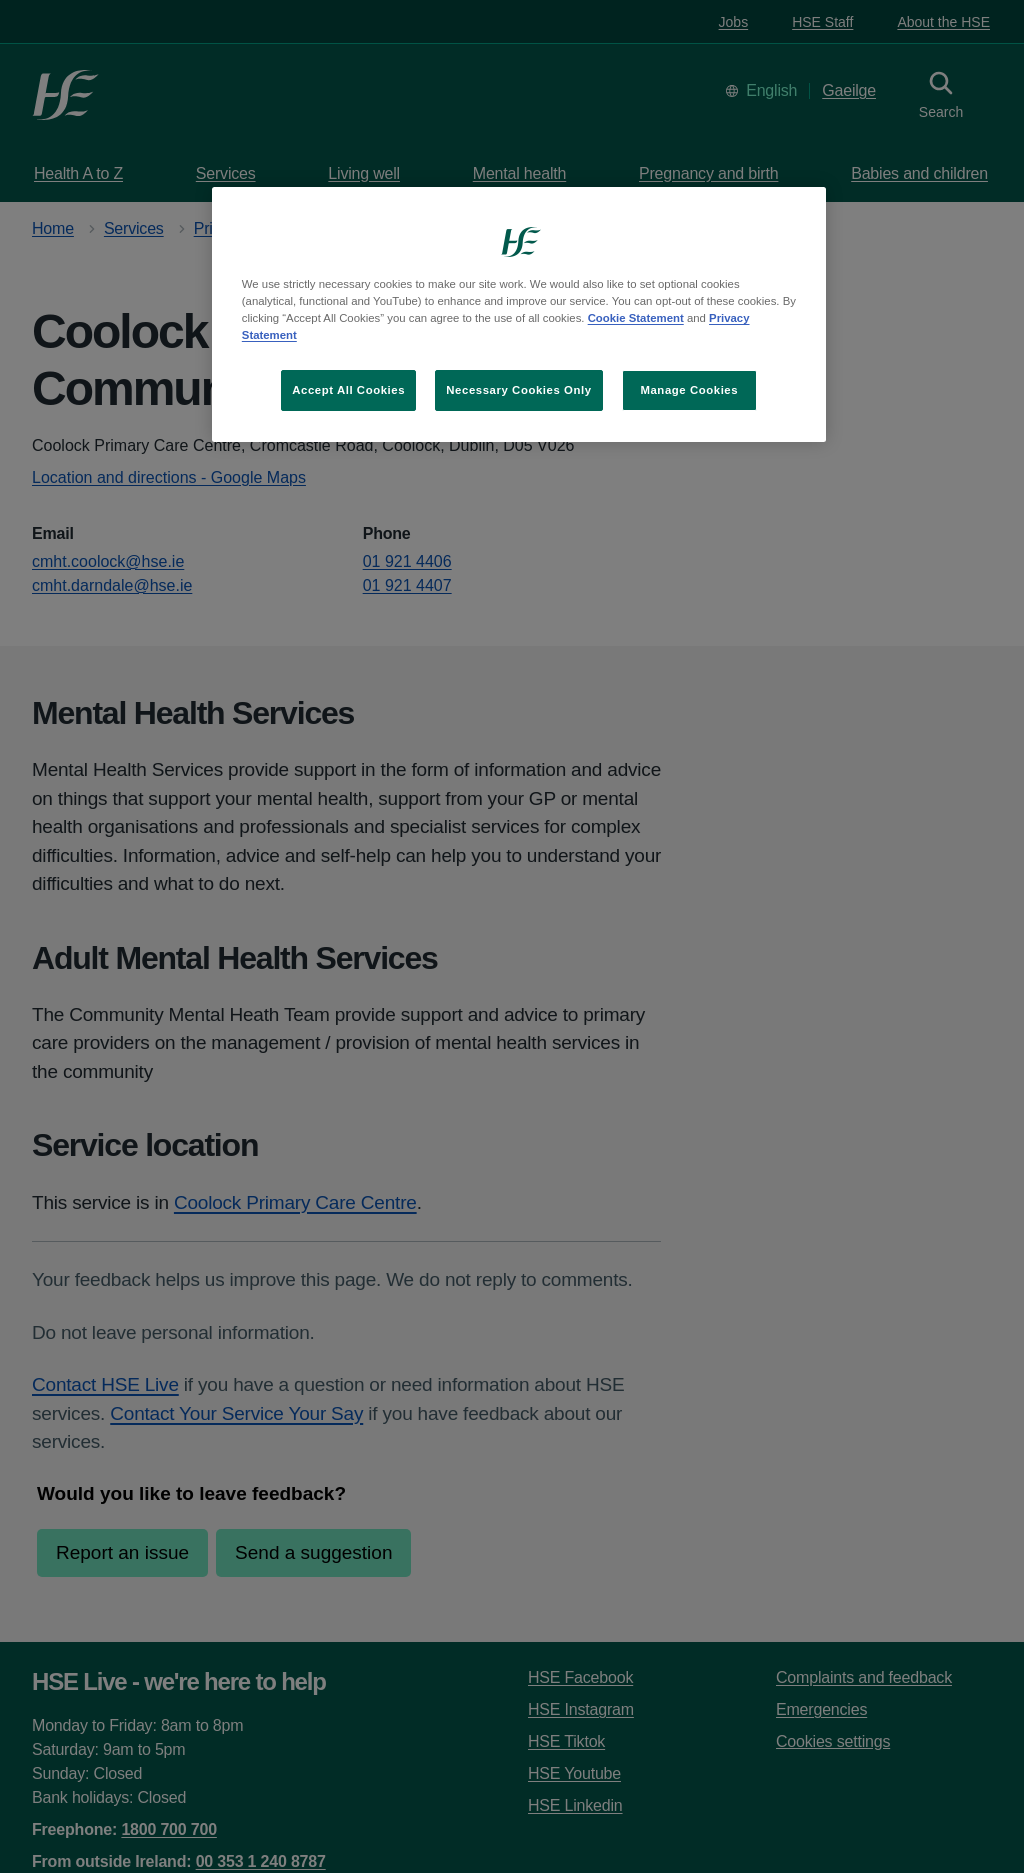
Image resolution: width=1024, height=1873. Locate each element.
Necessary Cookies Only (518, 390)
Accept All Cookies (348, 390)
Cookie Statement (636, 318)
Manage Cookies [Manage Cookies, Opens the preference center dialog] (689, 390)
